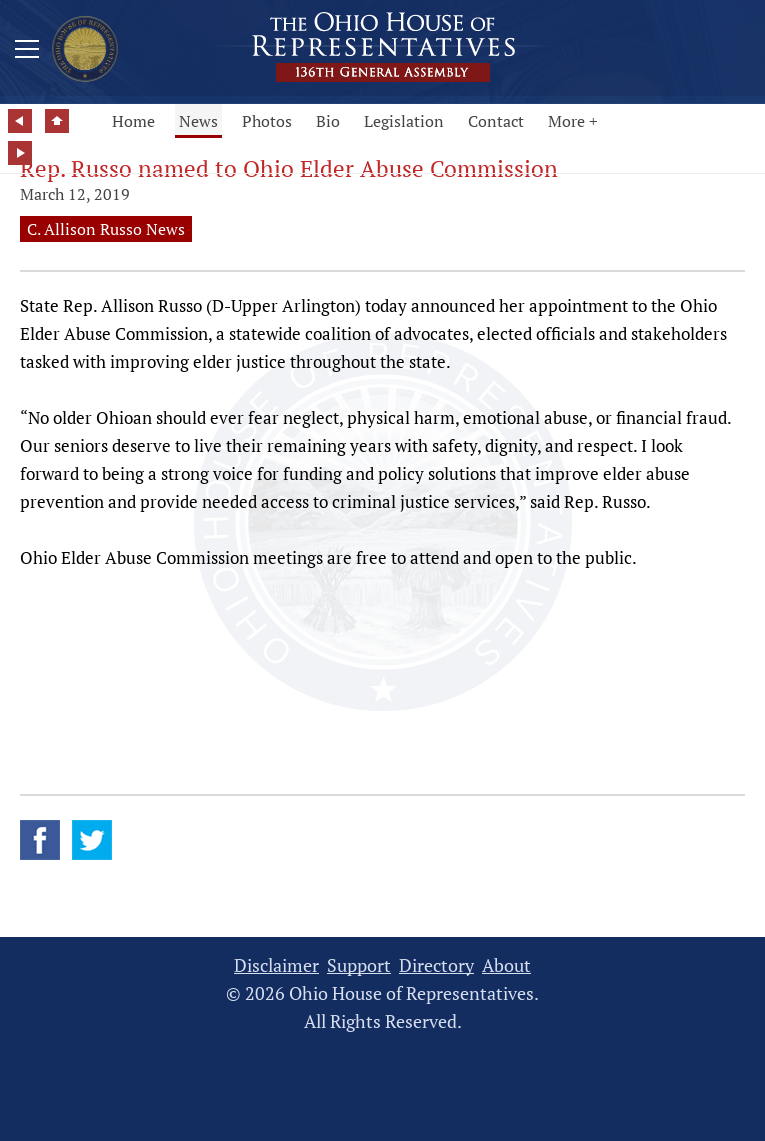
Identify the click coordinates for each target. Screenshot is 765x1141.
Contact (496, 121)
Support (359, 965)
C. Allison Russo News (106, 229)
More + (573, 121)
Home (133, 121)
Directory (436, 965)
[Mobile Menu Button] (27, 52)
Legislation (404, 121)
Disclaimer (276, 965)
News (198, 121)
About (506, 965)
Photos (267, 121)
